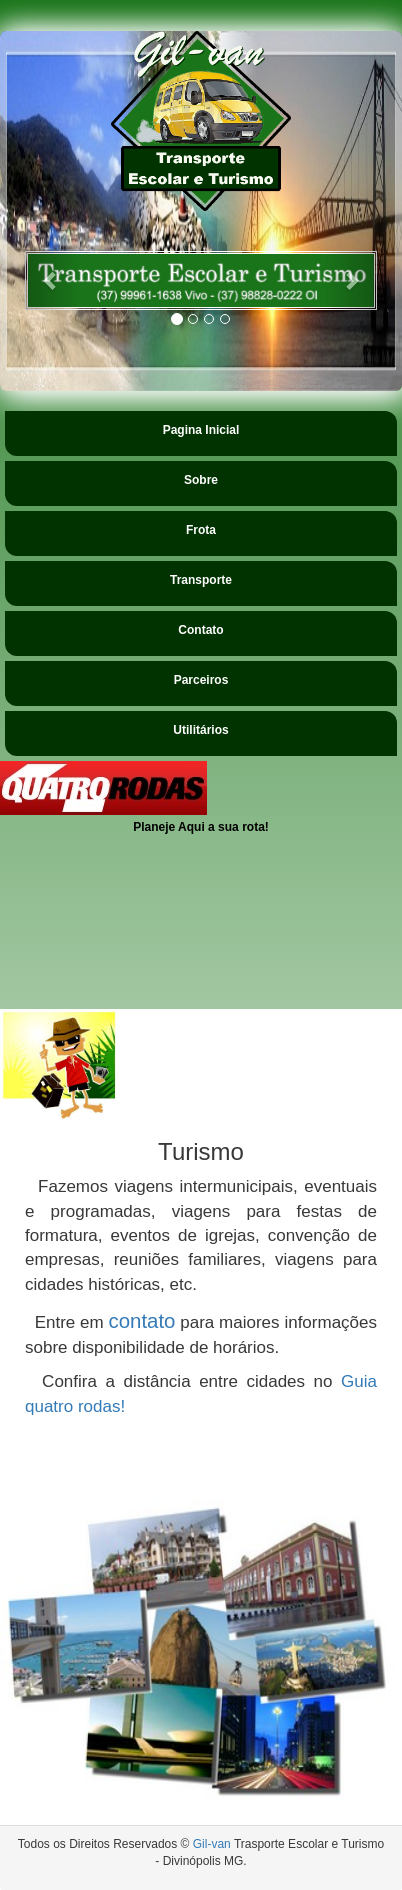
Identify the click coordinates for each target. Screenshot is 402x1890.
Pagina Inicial (201, 430)
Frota (201, 530)
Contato (200, 630)
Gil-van (212, 1844)
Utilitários (200, 730)
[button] (51, 280)
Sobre (201, 480)
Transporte (201, 580)
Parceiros (201, 680)
